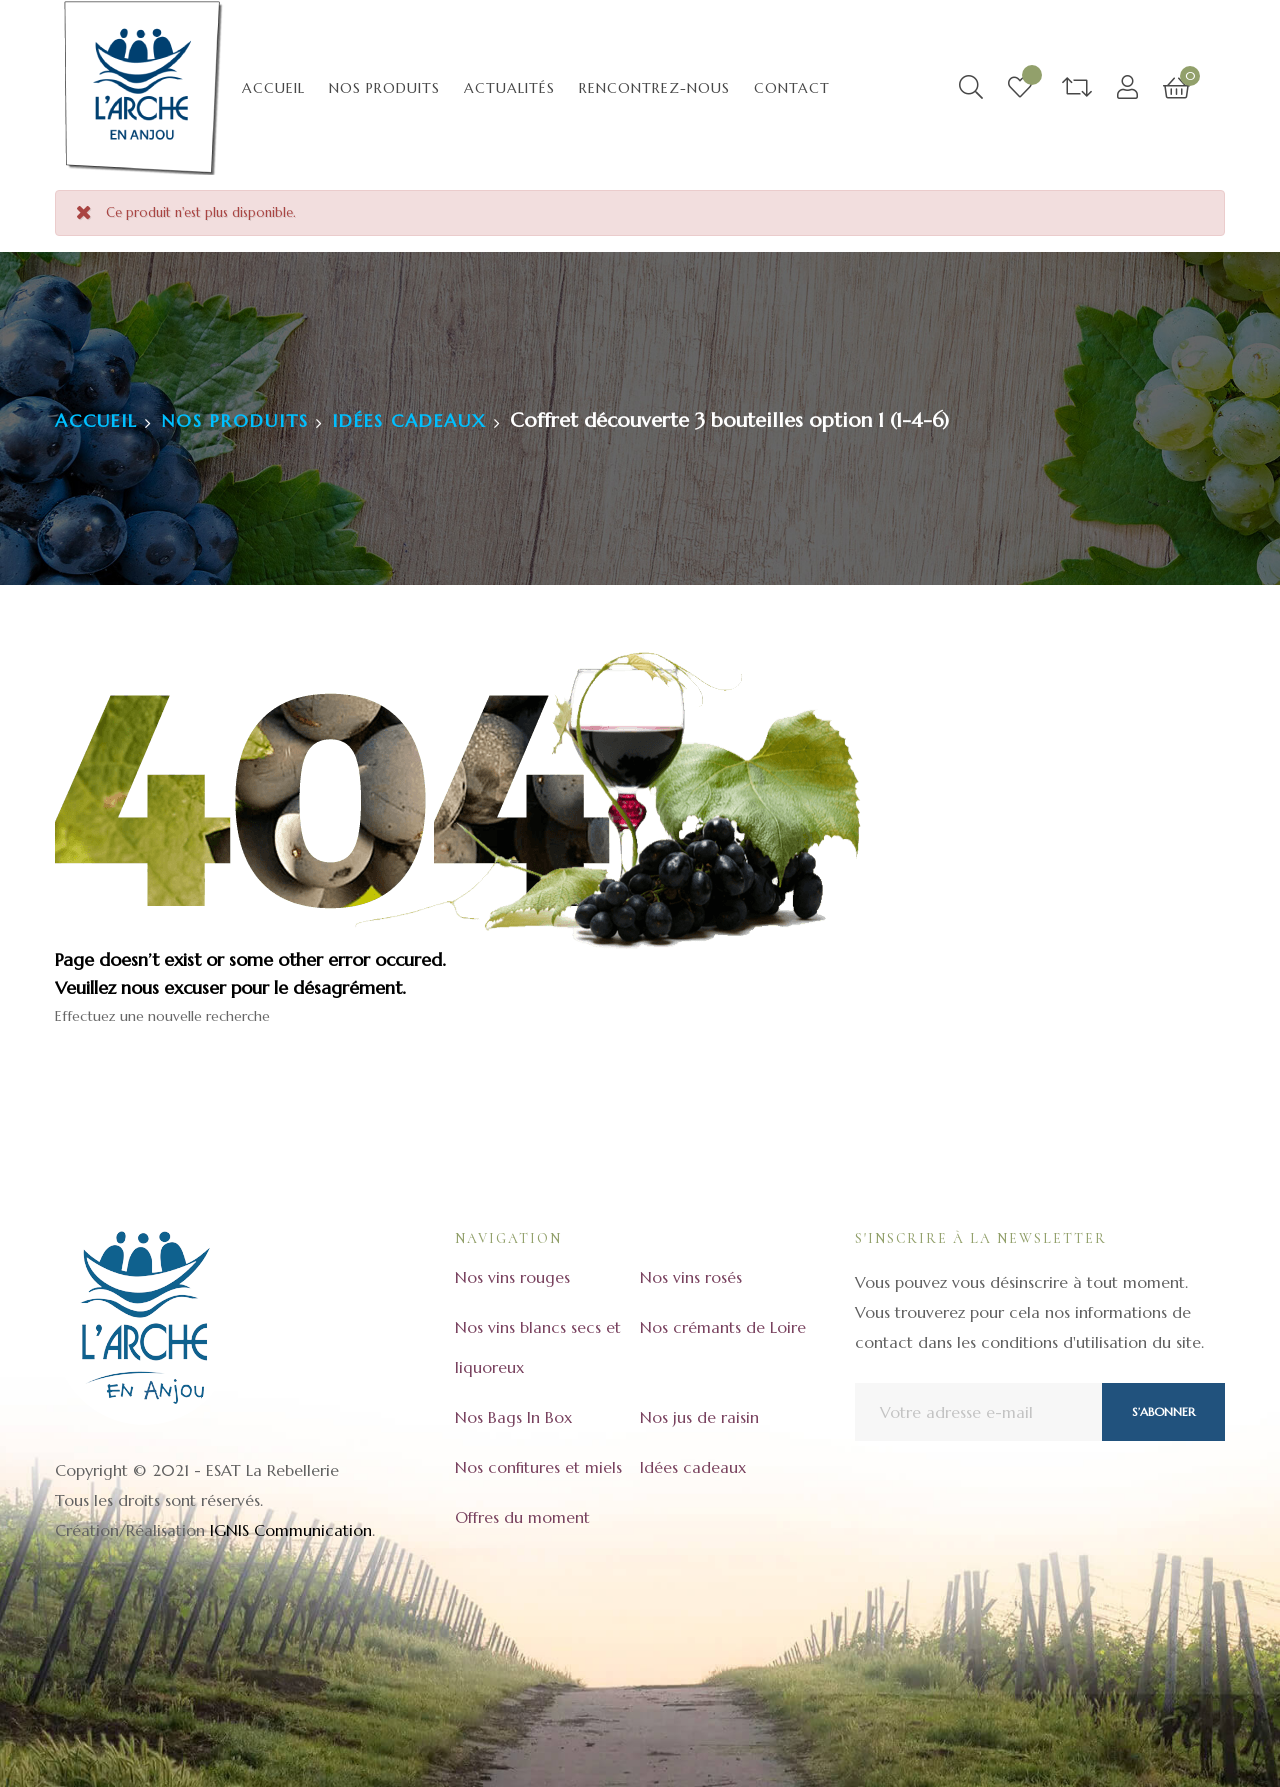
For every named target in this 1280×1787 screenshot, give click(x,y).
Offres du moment (522, 1517)
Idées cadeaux (693, 1467)
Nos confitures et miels (538, 1467)
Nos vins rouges (512, 1277)
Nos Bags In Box (513, 1417)
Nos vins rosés (691, 1277)
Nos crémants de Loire (723, 1327)
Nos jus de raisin (699, 1417)
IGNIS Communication (291, 1530)
